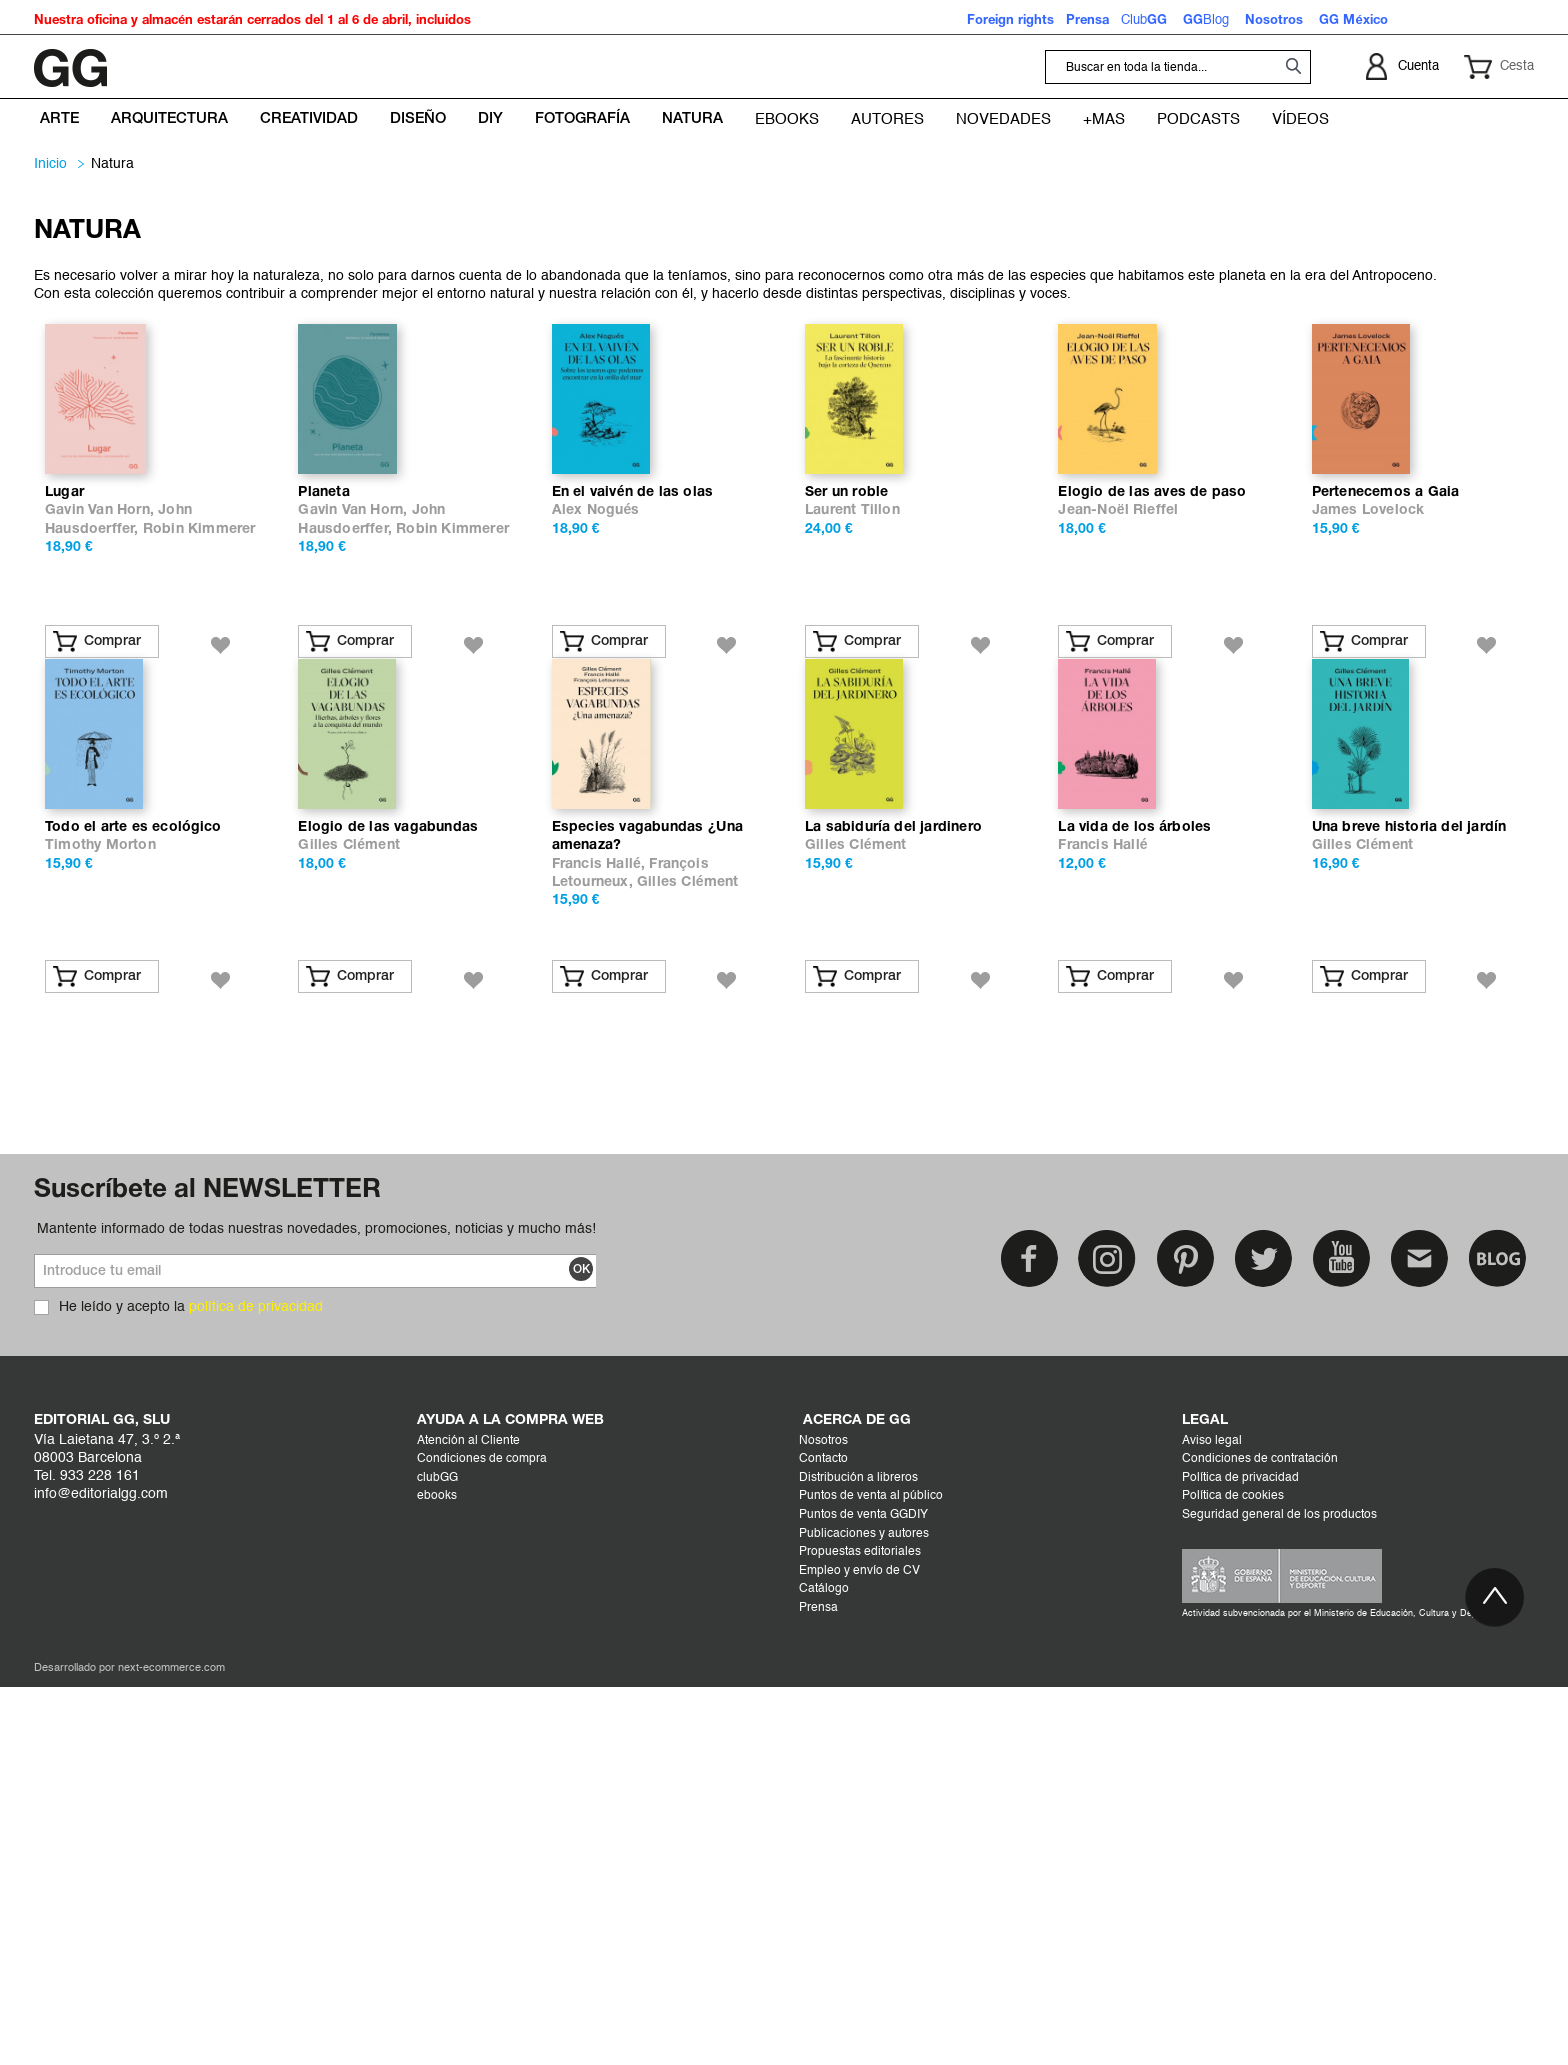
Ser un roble (846, 681)
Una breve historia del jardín (1409, 1205)
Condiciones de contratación (1260, 1837)
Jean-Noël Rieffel (1118, 699)
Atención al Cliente (468, 1819)
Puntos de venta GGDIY (863, 1893)
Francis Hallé (1102, 1223)
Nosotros (823, 1819)
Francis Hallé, (601, 1242)
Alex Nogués (596, 699)
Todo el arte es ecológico (133, 1205)
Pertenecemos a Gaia (1386, 681)
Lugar (64, 681)
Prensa (818, 1986)
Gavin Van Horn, (101, 699)
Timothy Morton (100, 1223)
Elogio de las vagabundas (388, 1205)
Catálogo (824, 1967)
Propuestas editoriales (860, 1930)
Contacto (823, 1837)
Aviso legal (1212, 1819)
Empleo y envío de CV (859, 1949)
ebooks (437, 1874)
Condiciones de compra (482, 1837)
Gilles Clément (349, 1223)
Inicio (50, 164)
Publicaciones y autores (864, 1912)
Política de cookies (1233, 1874)
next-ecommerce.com (171, 2046)
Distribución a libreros (858, 1856)
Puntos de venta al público (871, 1874)
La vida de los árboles (1134, 1205)
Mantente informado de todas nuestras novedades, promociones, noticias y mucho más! (316, 1607)
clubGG (437, 1856)
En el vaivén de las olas (633, 681)
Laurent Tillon (852, 699)
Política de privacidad (1240, 1856)
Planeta (323, 681)
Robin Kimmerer (199, 718)
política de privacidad (256, 1685)
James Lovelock (1368, 699)
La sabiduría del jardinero (893, 1205)
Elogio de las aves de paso (1152, 681)
